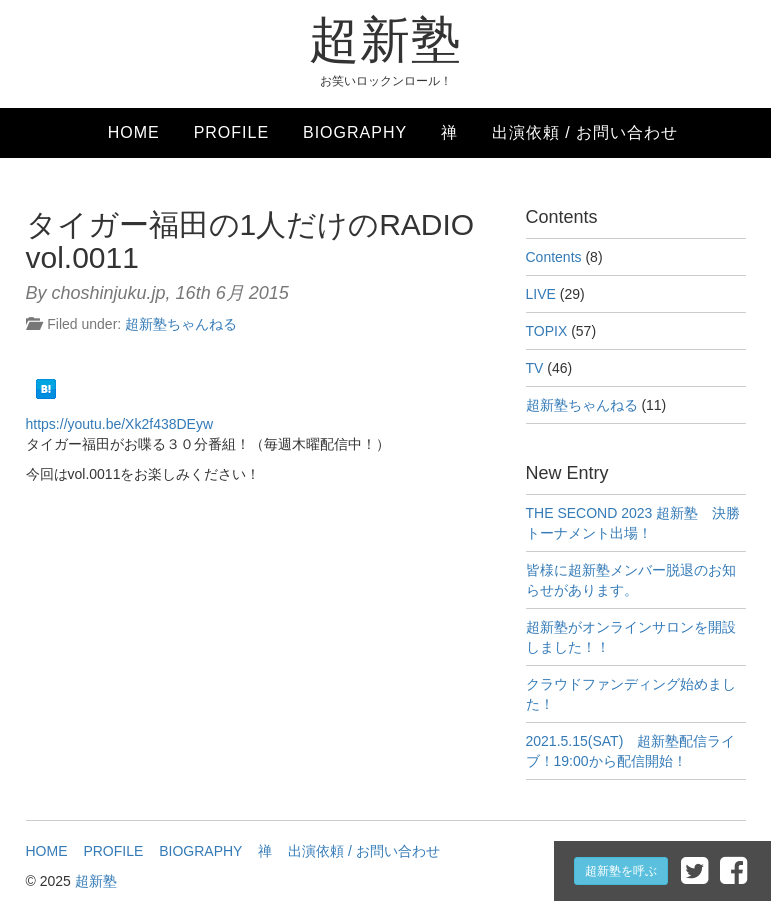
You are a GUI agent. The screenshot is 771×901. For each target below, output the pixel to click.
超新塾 (385, 40)
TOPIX (547, 331)
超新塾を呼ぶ (621, 871)
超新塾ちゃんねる (181, 324)
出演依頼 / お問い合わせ (585, 132)
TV (535, 368)
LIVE (541, 294)
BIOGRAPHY (355, 132)
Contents (554, 257)
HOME (134, 132)
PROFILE (231, 132)
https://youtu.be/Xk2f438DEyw (120, 424)
